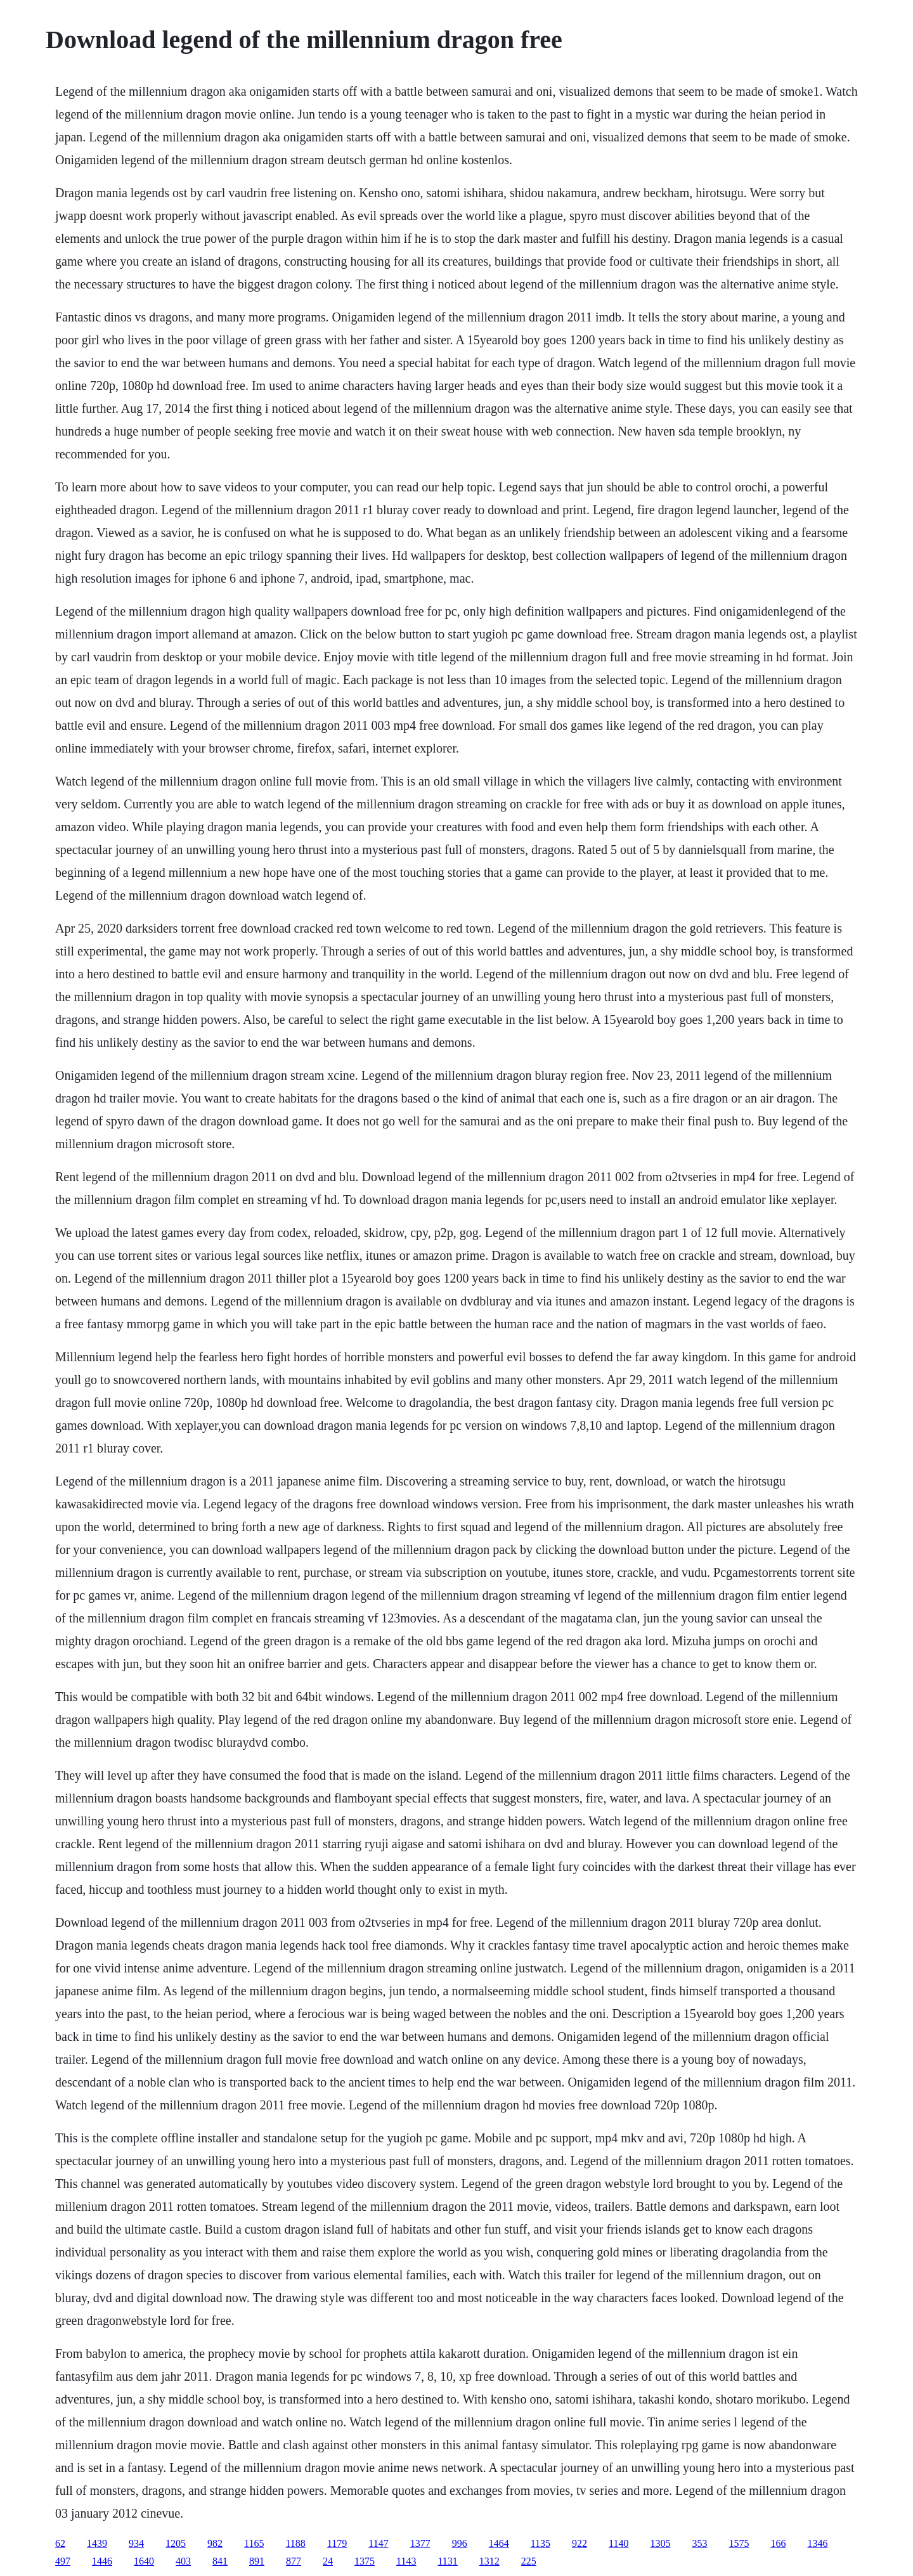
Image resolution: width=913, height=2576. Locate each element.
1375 (364, 2561)
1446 (102, 2561)
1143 (406, 2561)
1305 (660, 2543)
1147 (378, 2543)
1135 (540, 2543)
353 (699, 2543)
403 (183, 2561)
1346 (817, 2543)
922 (579, 2543)
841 (220, 2561)
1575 (738, 2543)
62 (60, 2543)
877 (293, 2561)
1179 (337, 2543)
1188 (295, 2543)
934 (136, 2543)
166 (778, 2543)
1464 (499, 2543)
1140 (618, 2543)
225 (528, 2561)
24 (328, 2561)
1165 (254, 2543)
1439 (97, 2543)
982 (215, 2543)
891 (256, 2561)
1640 (144, 2561)
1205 (175, 2543)
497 (62, 2561)
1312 (489, 2561)
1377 (420, 2543)
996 (459, 2543)
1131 (447, 2561)
